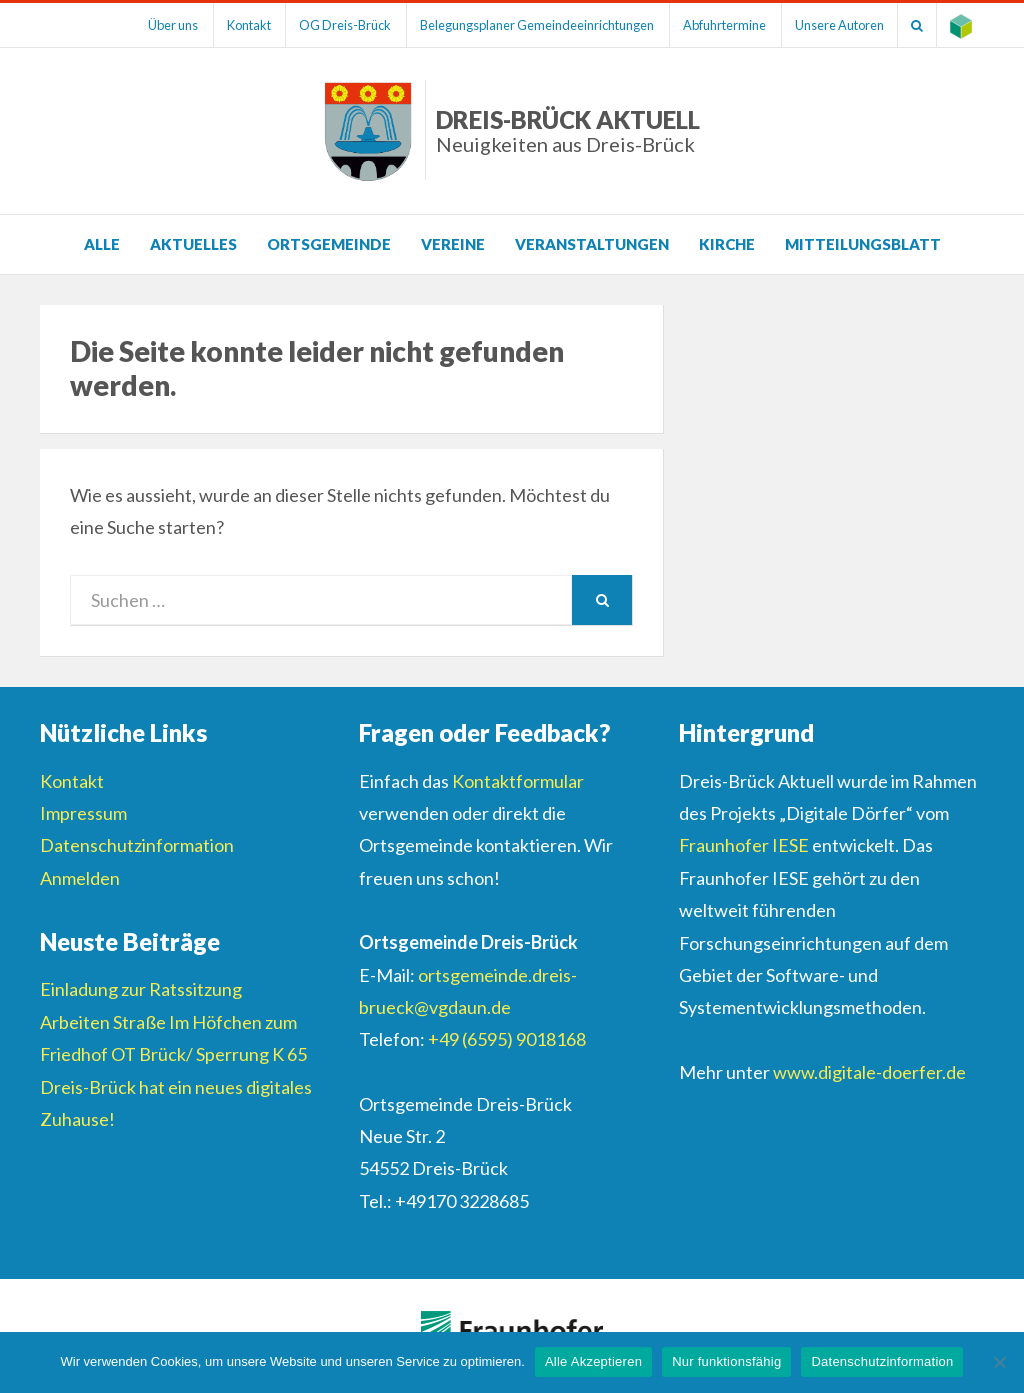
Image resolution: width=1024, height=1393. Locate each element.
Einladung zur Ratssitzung (141, 989)
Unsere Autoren (829, 25)
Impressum (83, 813)
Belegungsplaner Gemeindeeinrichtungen (519, 25)
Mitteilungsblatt (863, 244)
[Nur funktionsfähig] (999, 1362)
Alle (102, 244)
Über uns (142, 25)
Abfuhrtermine (710, 25)
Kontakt (222, 25)
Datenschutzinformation (137, 845)
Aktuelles (193, 244)
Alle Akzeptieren (593, 1361)
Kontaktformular (518, 781)
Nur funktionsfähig (726, 1361)
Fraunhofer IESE (744, 845)
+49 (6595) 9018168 (507, 1039)
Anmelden (80, 878)
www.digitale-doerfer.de (869, 1072)
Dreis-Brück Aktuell (568, 130)
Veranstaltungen (592, 244)
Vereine (453, 244)
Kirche (727, 244)
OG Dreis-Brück (323, 25)
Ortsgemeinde (329, 244)
